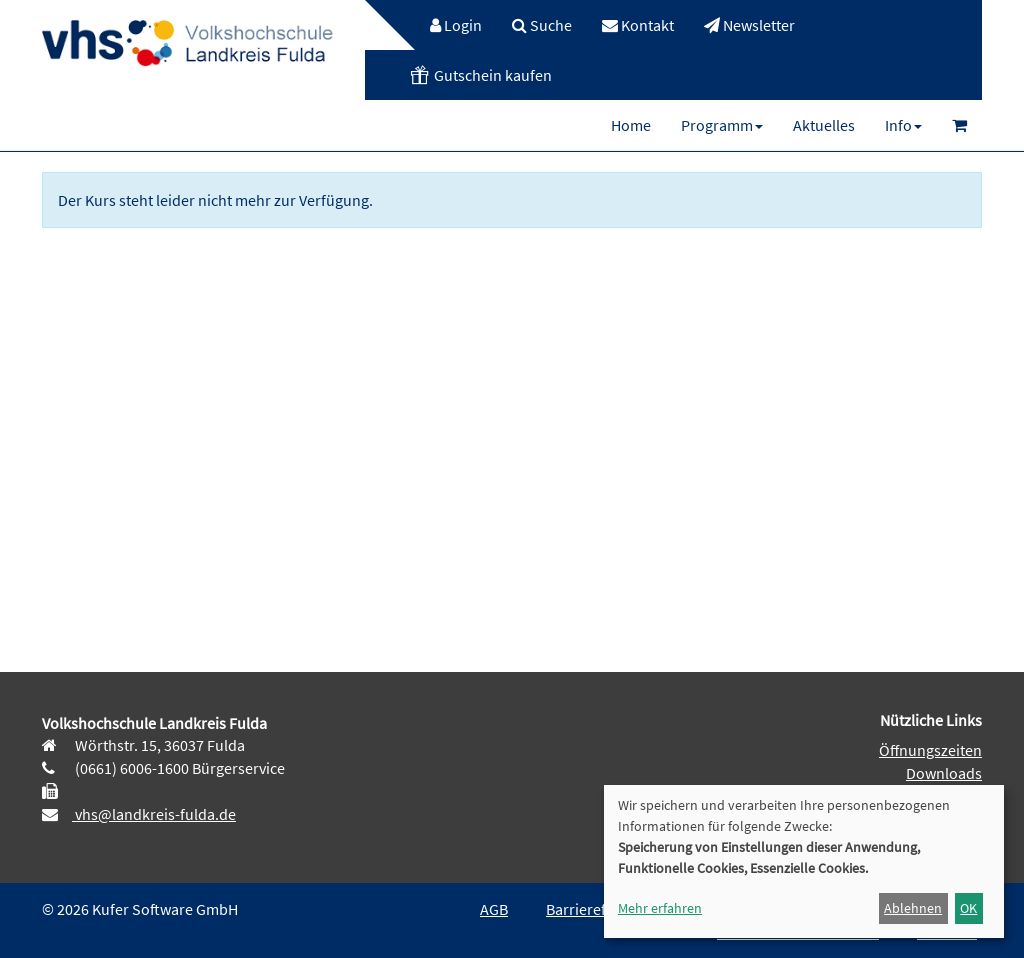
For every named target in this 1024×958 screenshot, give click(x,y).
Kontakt (638, 25)
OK (968, 908)
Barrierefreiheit (598, 909)
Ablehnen (913, 908)
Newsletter (749, 25)
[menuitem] (446, 25)
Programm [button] (722, 125)
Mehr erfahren (660, 908)
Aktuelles (824, 125)
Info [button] (903, 125)
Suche (542, 25)
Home (631, 125)
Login (456, 25)
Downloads (944, 773)
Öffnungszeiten (930, 750)
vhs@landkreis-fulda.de (154, 814)
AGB (494, 909)
